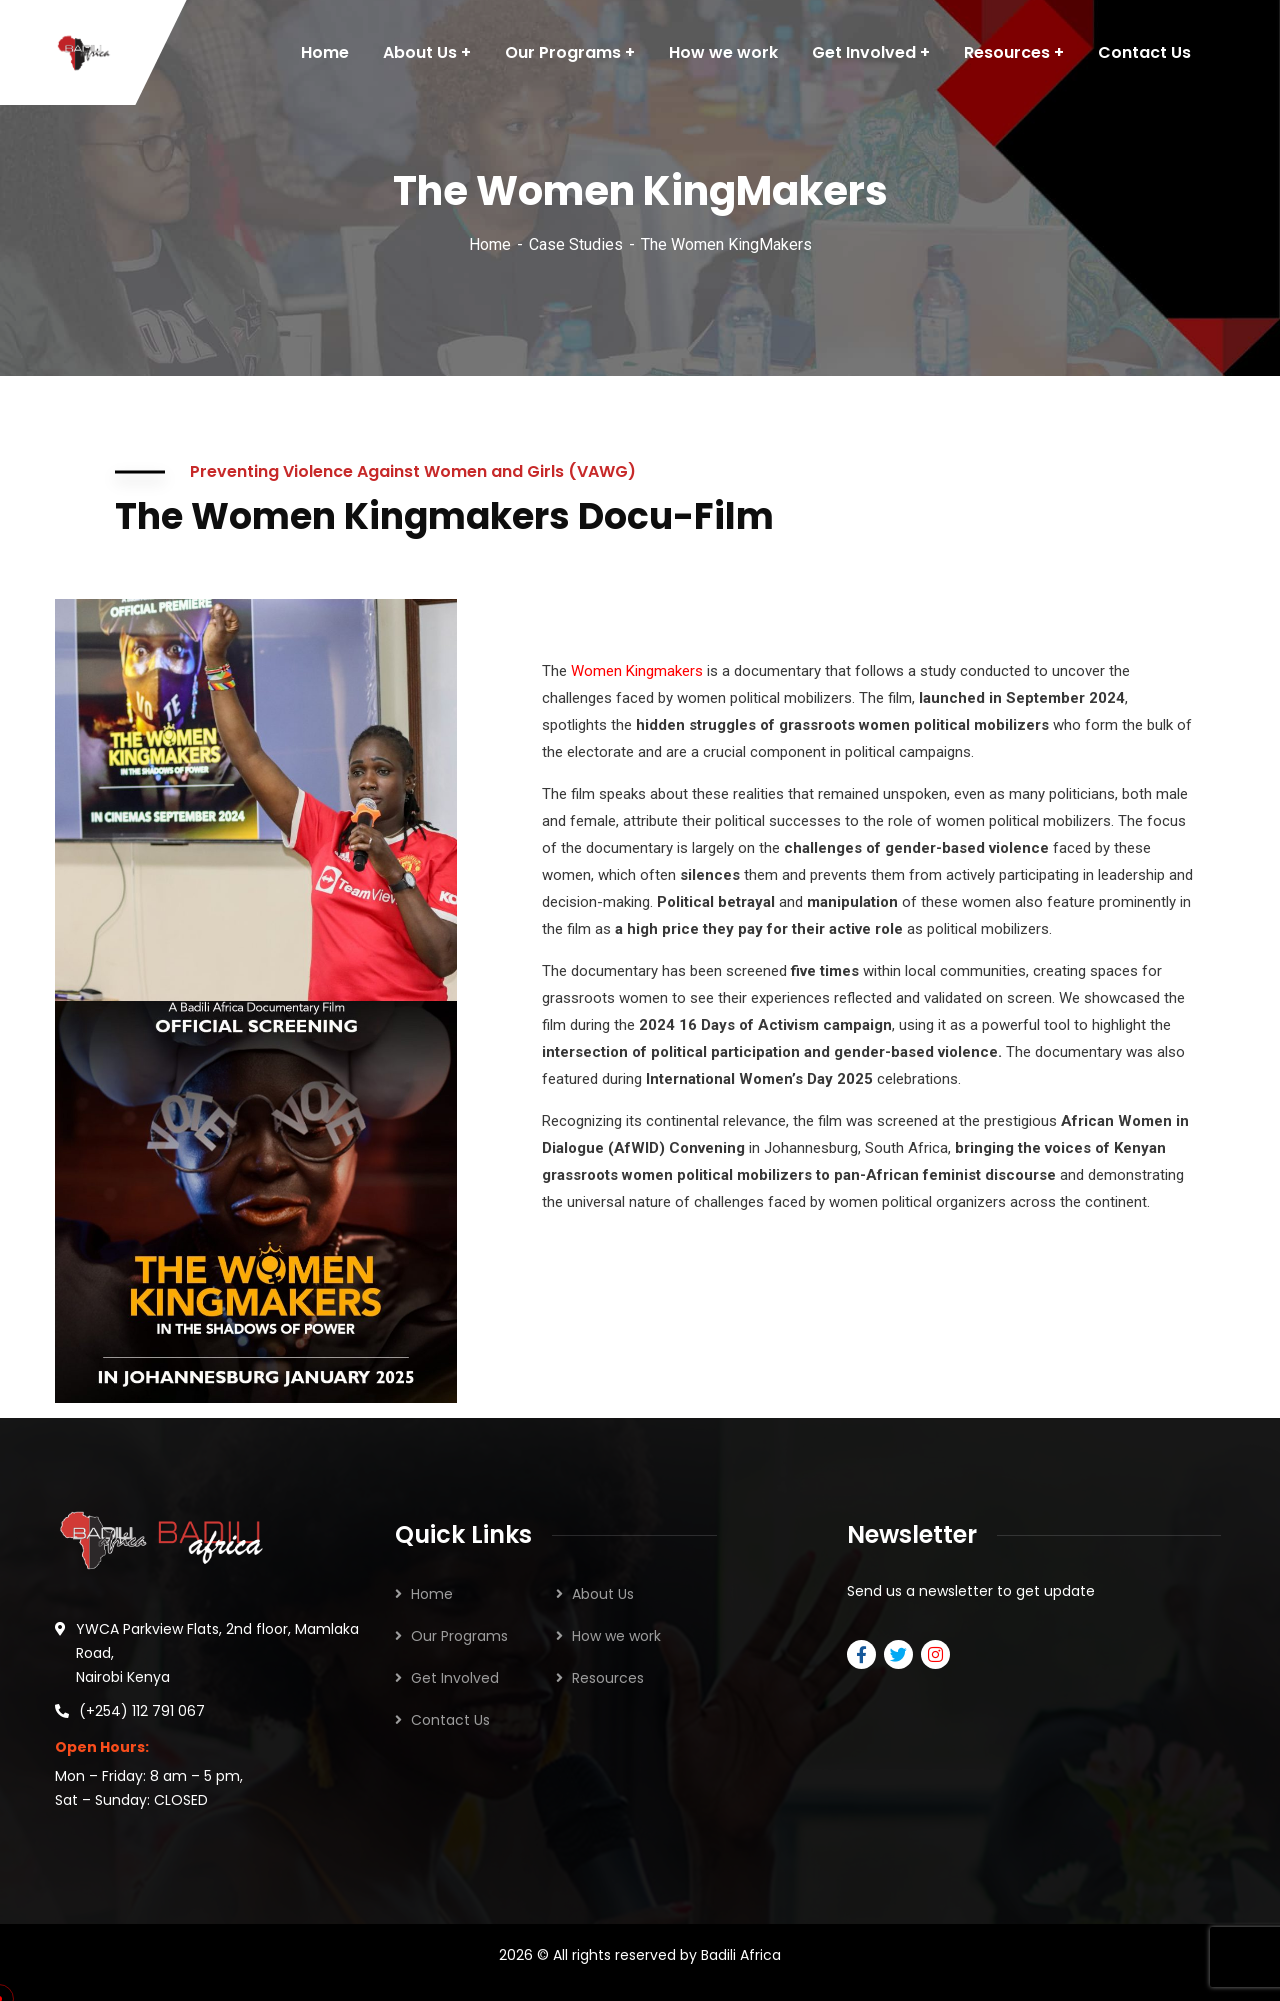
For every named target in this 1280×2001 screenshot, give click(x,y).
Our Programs (459, 1636)
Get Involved (455, 1678)
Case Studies (576, 244)
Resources (608, 1678)
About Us (603, 1594)
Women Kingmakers (637, 671)
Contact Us (450, 1720)
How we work (616, 1636)
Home (490, 244)
